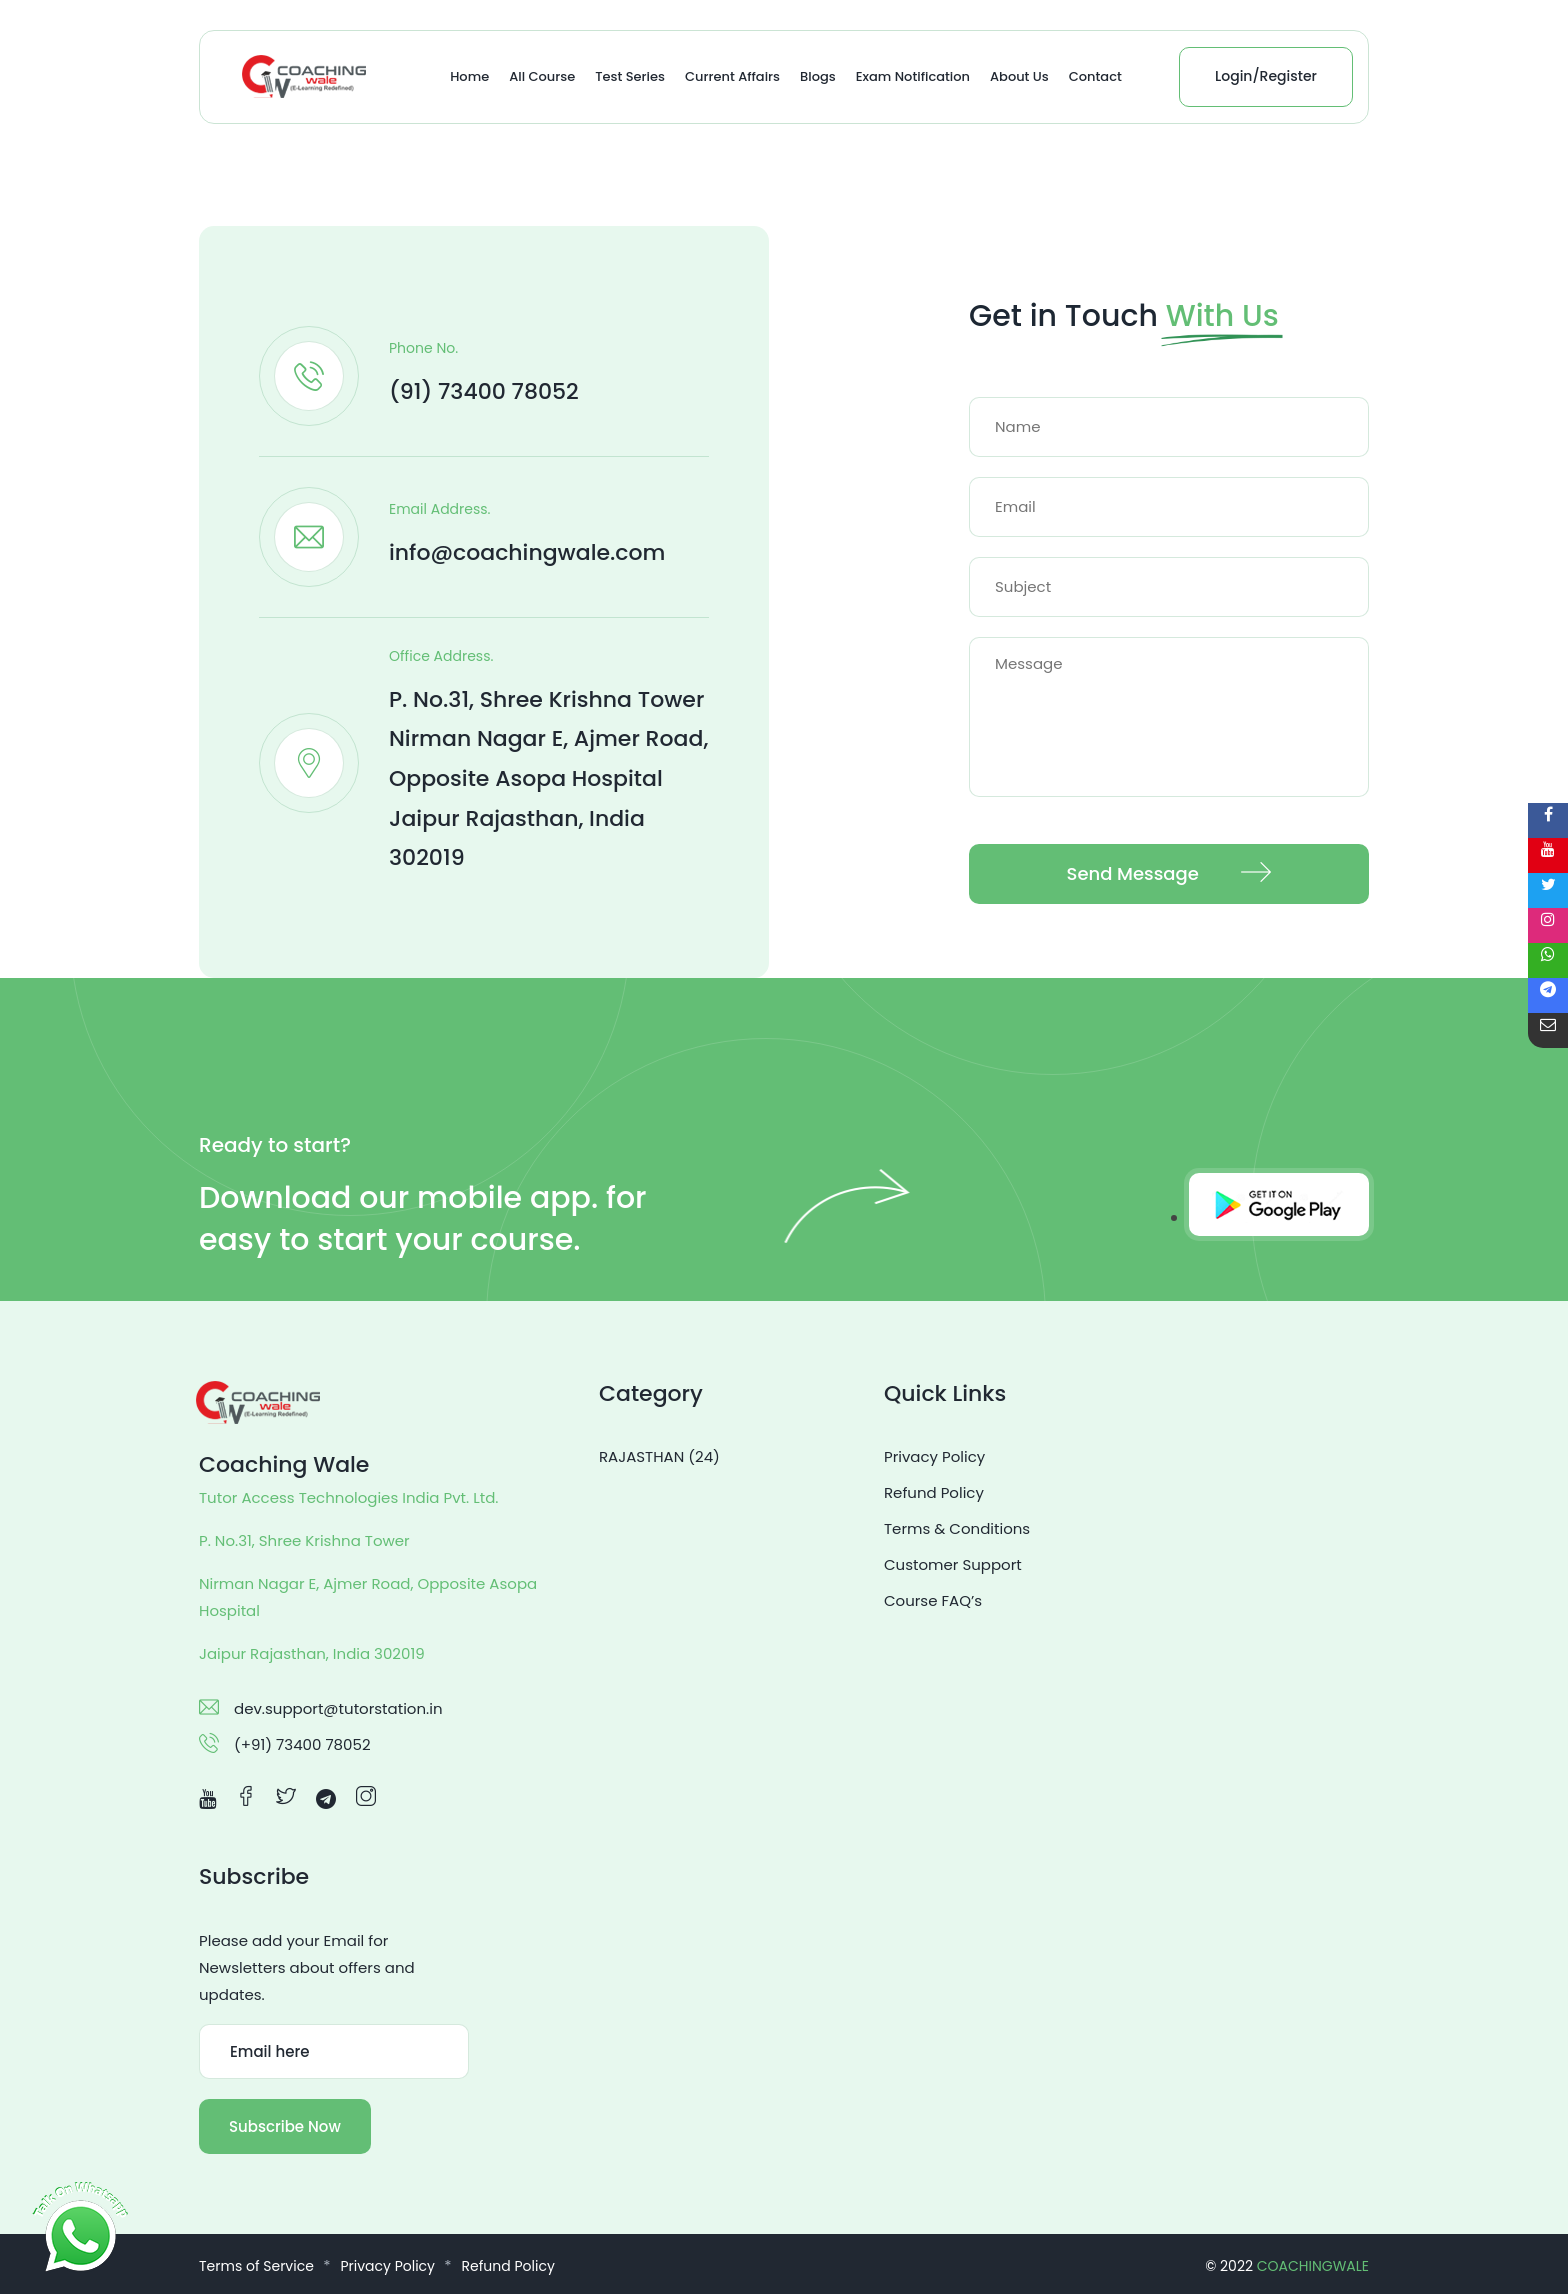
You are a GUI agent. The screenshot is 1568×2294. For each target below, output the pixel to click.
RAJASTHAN (659, 1456)
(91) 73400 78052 (484, 391)
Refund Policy (934, 1492)
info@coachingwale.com (527, 552)
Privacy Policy (934, 1456)
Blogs (818, 76)
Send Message (1169, 874)
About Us (1019, 76)
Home (469, 76)
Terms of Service (256, 2266)
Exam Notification (913, 76)
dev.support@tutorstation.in (338, 1708)
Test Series (630, 76)
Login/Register (1266, 76)
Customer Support (953, 1564)
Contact (1095, 76)
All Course (542, 76)
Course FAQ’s (933, 1600)
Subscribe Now (285, 2126)
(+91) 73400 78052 (302, 1744)
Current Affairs (732, 76)
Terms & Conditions (957, 1528)
